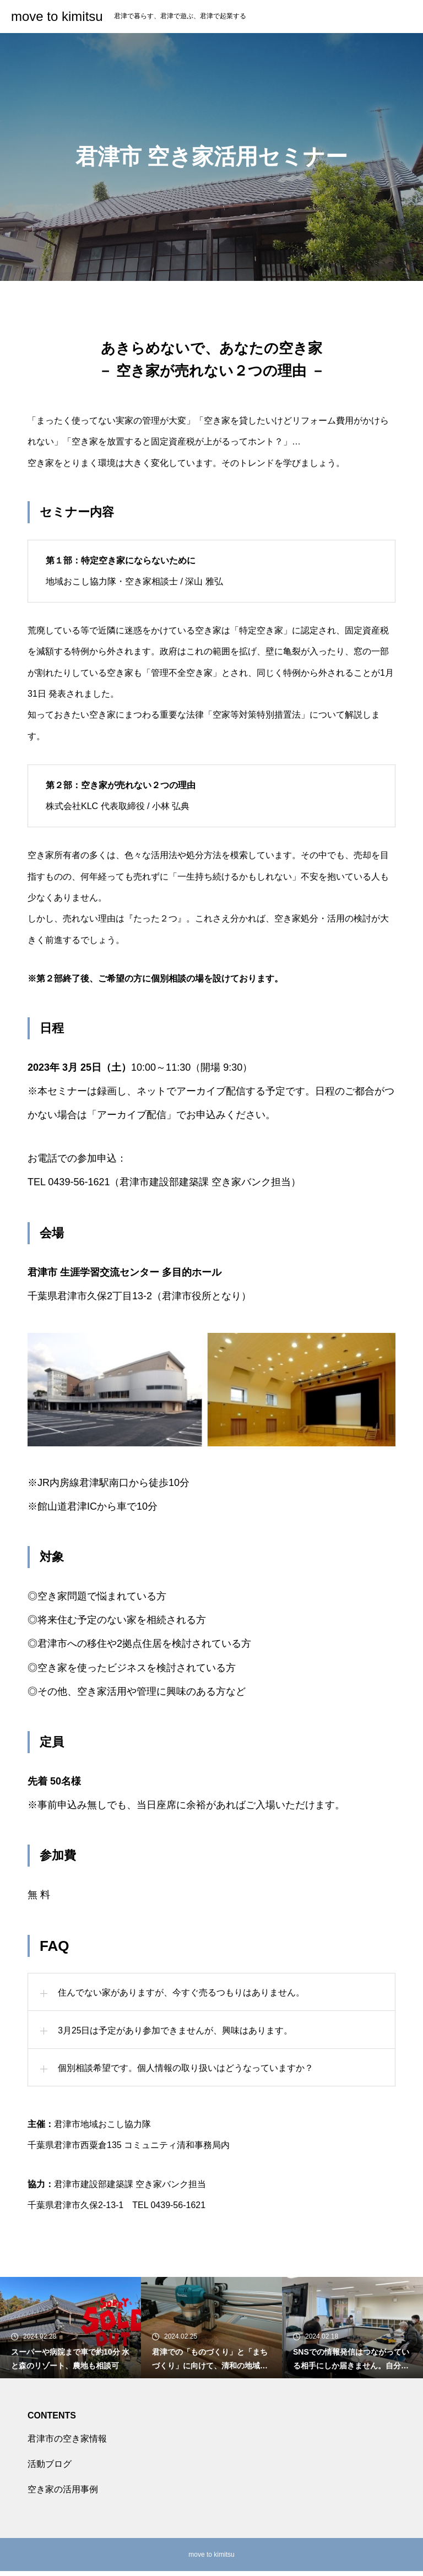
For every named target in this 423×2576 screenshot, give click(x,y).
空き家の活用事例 (63, 2494)
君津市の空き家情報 (67, 2443)
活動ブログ (50, 2469)
